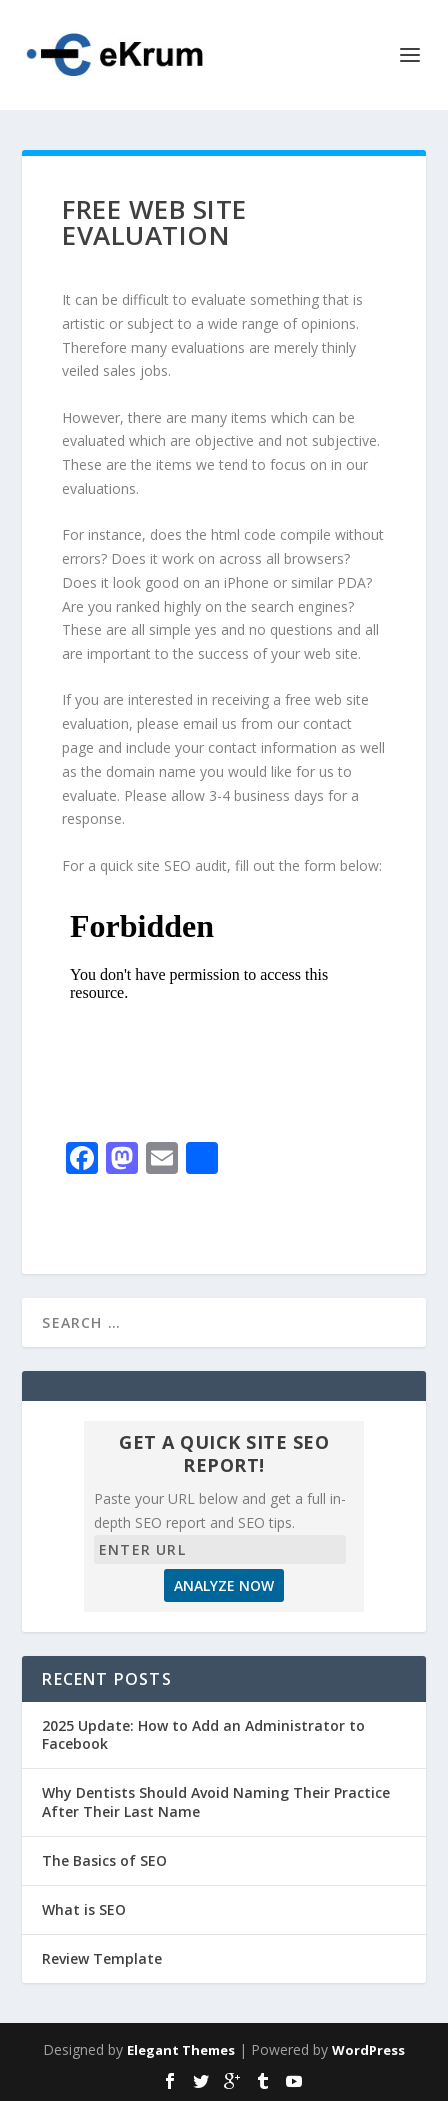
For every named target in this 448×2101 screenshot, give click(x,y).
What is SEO (84, 1909)
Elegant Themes (181, 2050)
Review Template (102, 1958)
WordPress (368, 2050)
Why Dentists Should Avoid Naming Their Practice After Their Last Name (216, 1801)
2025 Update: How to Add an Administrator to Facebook (203, 1734)
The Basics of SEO (104, 1860)
